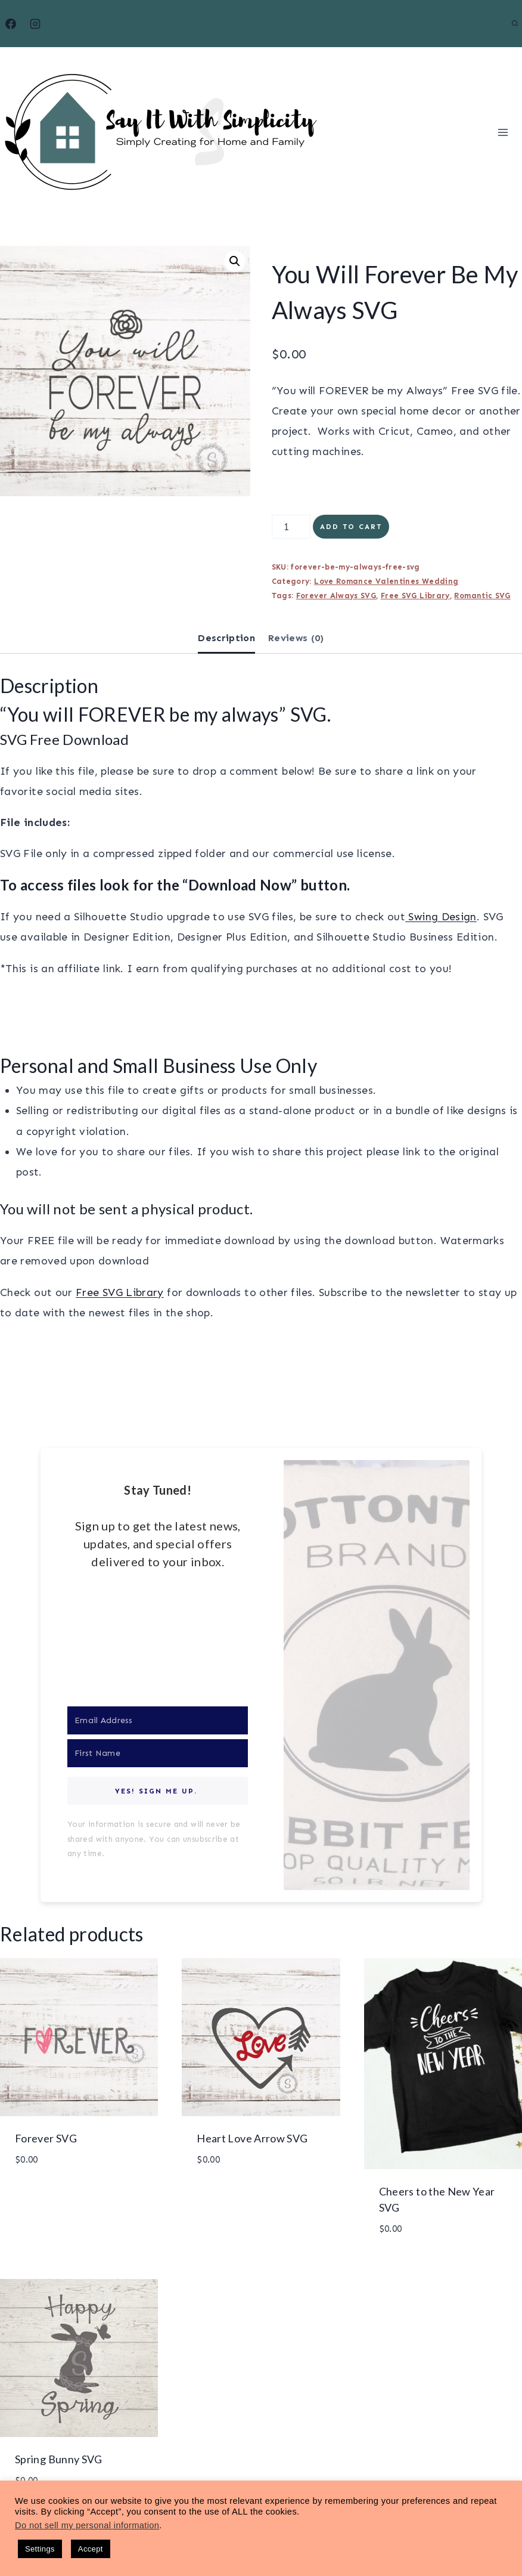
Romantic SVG (482, 595)
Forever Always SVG (336, 595)
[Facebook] (10, 24)
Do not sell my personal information (87, 2525)
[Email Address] (157, 1720)
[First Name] (157, 1753)
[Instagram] (35, 24)
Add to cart (351, 526)
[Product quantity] (291, 527)
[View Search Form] (515, 24)
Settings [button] (40, 2548)
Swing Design (441, 916)
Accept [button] (90, 2548)
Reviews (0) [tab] (296, 638)
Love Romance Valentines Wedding (386, 581)
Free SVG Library (415, 595)
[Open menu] (503, 132)
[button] (235, 261)
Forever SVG (46, 2138)
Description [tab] (226, 638)
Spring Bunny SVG (58, 2459)
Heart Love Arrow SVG (252, 2138)
